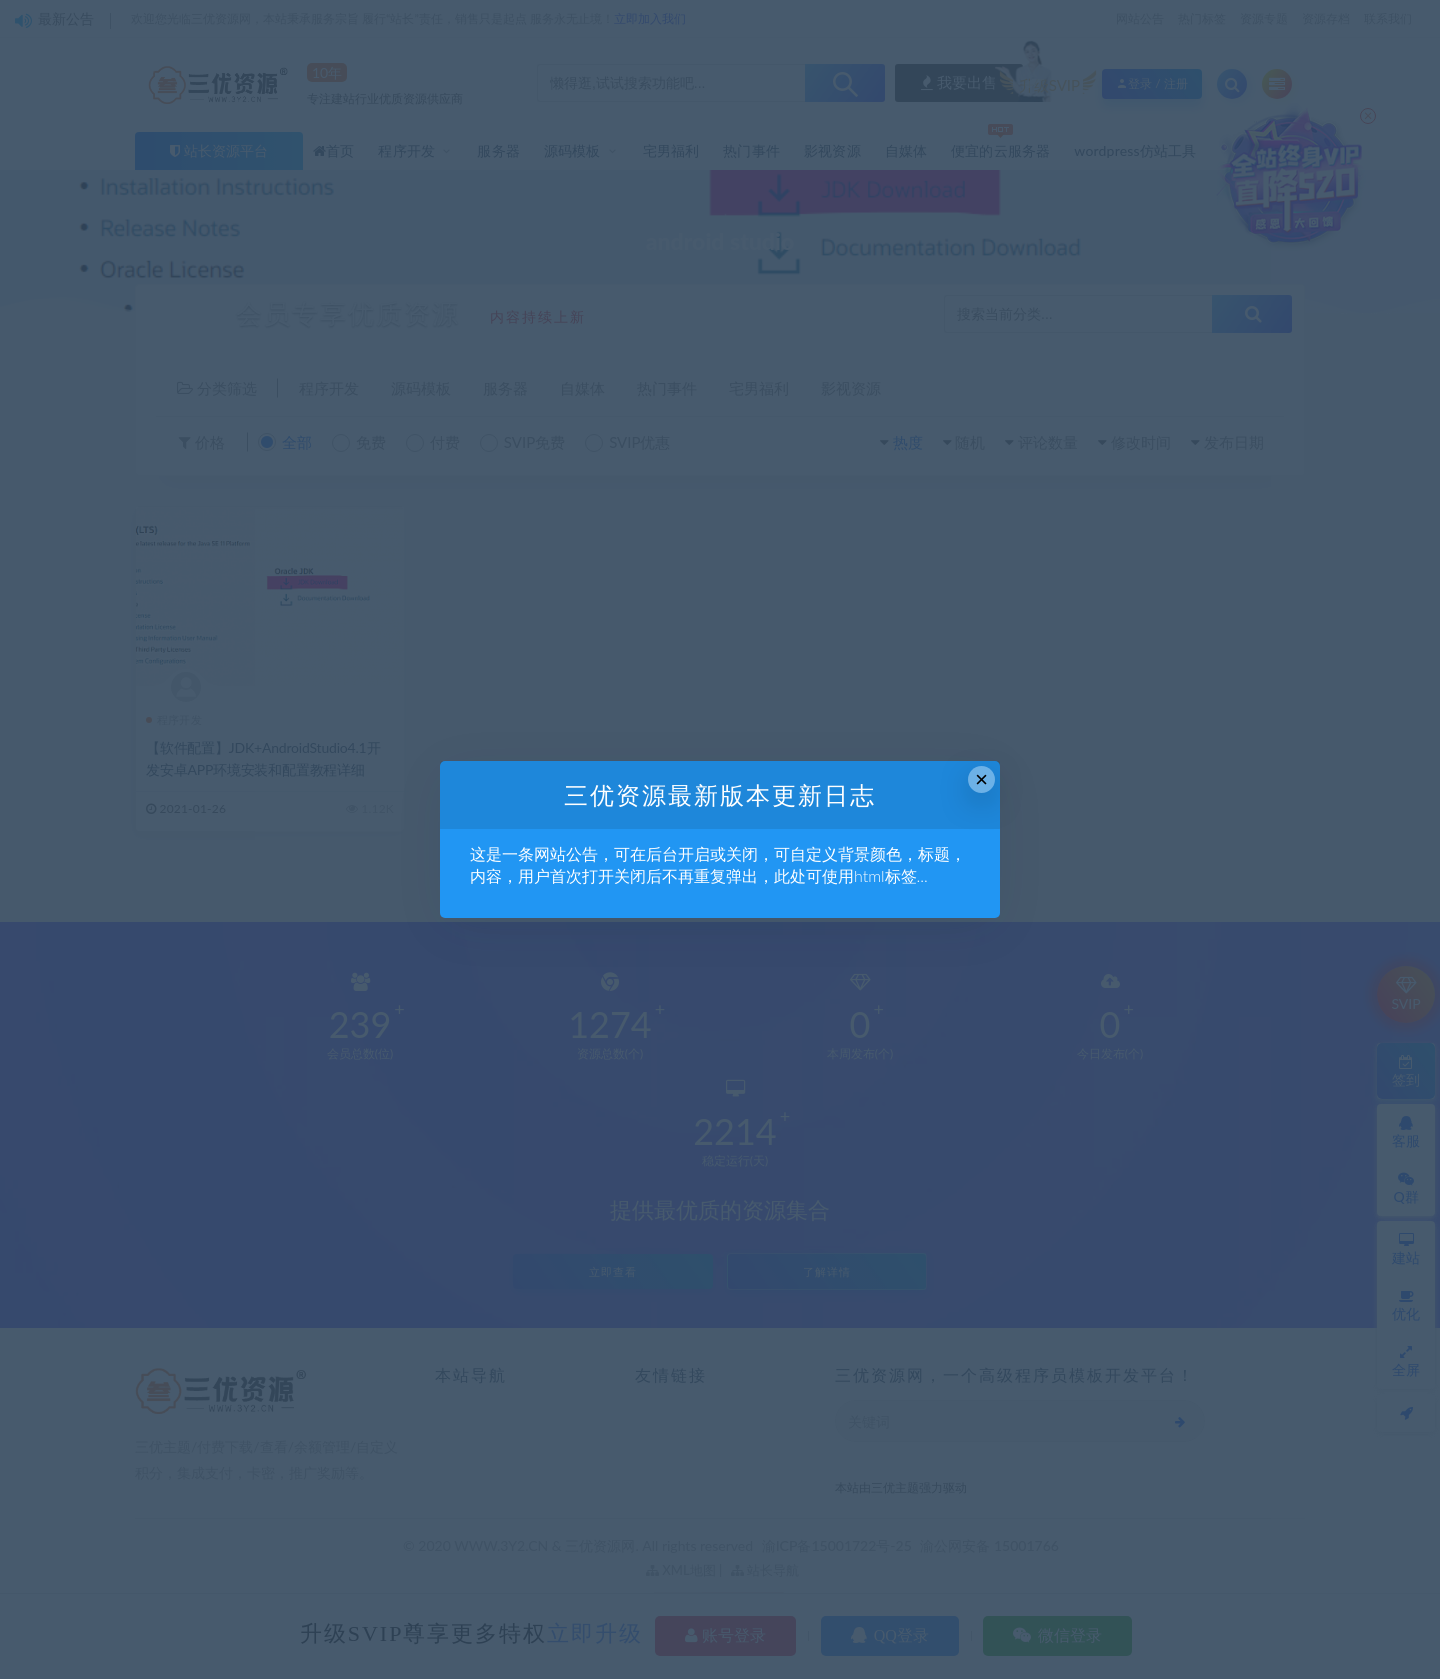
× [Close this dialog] (981, 779)
